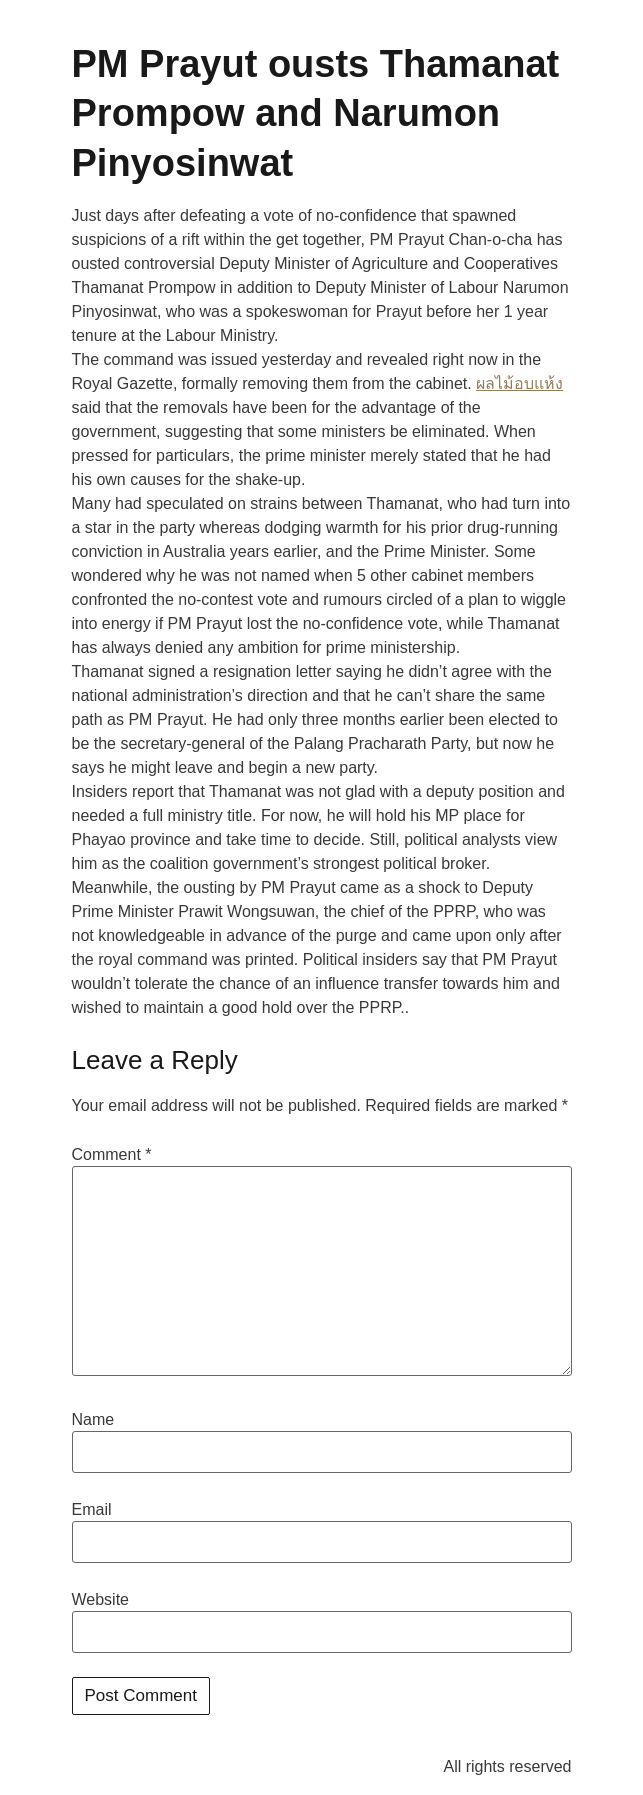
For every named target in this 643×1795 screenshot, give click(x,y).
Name (93, 1420)
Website (101, 1600)
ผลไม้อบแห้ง (519, 383)
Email (92, 1510)
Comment (112, 1155)
